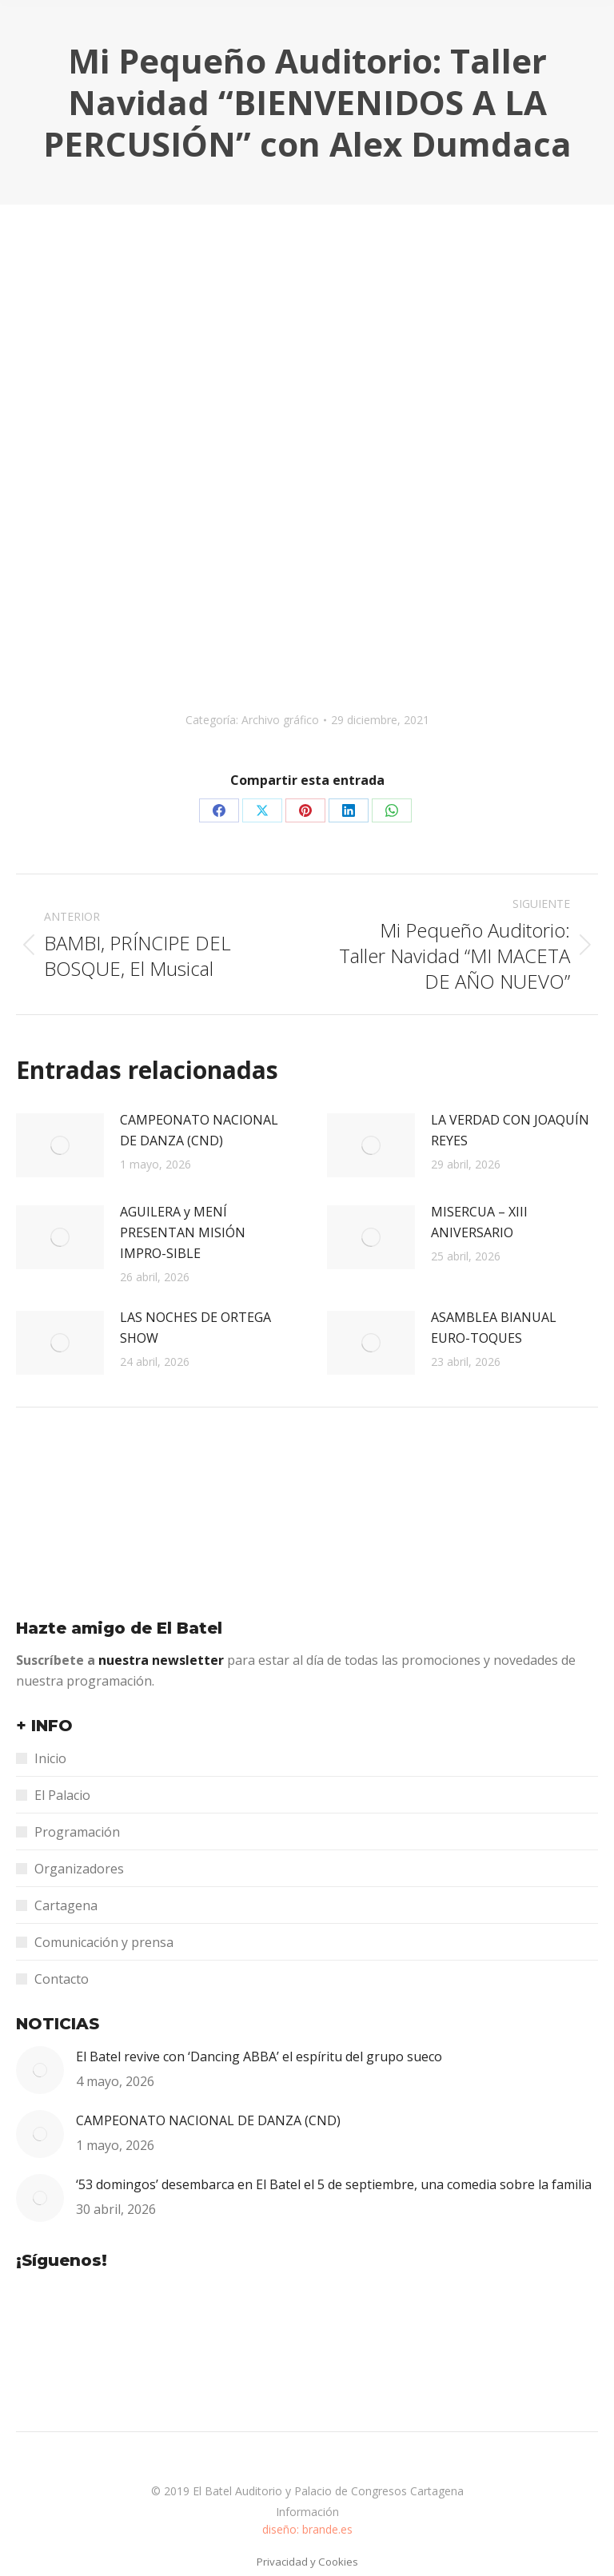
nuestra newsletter (162, 1660)
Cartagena (66, 1905)
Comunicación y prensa (103, 1942)
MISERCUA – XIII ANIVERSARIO (479, 1222)
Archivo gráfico (280, 719)
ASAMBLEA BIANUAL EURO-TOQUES (493, 1327)
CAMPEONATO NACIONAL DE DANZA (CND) (199, 1130)
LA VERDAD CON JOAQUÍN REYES (510, 1130)
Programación (77, 1832)
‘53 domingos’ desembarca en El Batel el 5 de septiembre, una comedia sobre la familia (334, 2184)
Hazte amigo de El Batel (119, 1628)
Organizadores (79, 1868)
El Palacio (62, 1795)
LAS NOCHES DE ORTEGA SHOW (195, 1327)
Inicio (50, 1758)
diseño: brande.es (307, 2529)
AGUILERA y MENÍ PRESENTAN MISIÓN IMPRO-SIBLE (182, 1232)
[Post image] (60, 1145)
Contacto (61, 1979)
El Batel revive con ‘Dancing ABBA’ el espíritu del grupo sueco (259, 2056)
